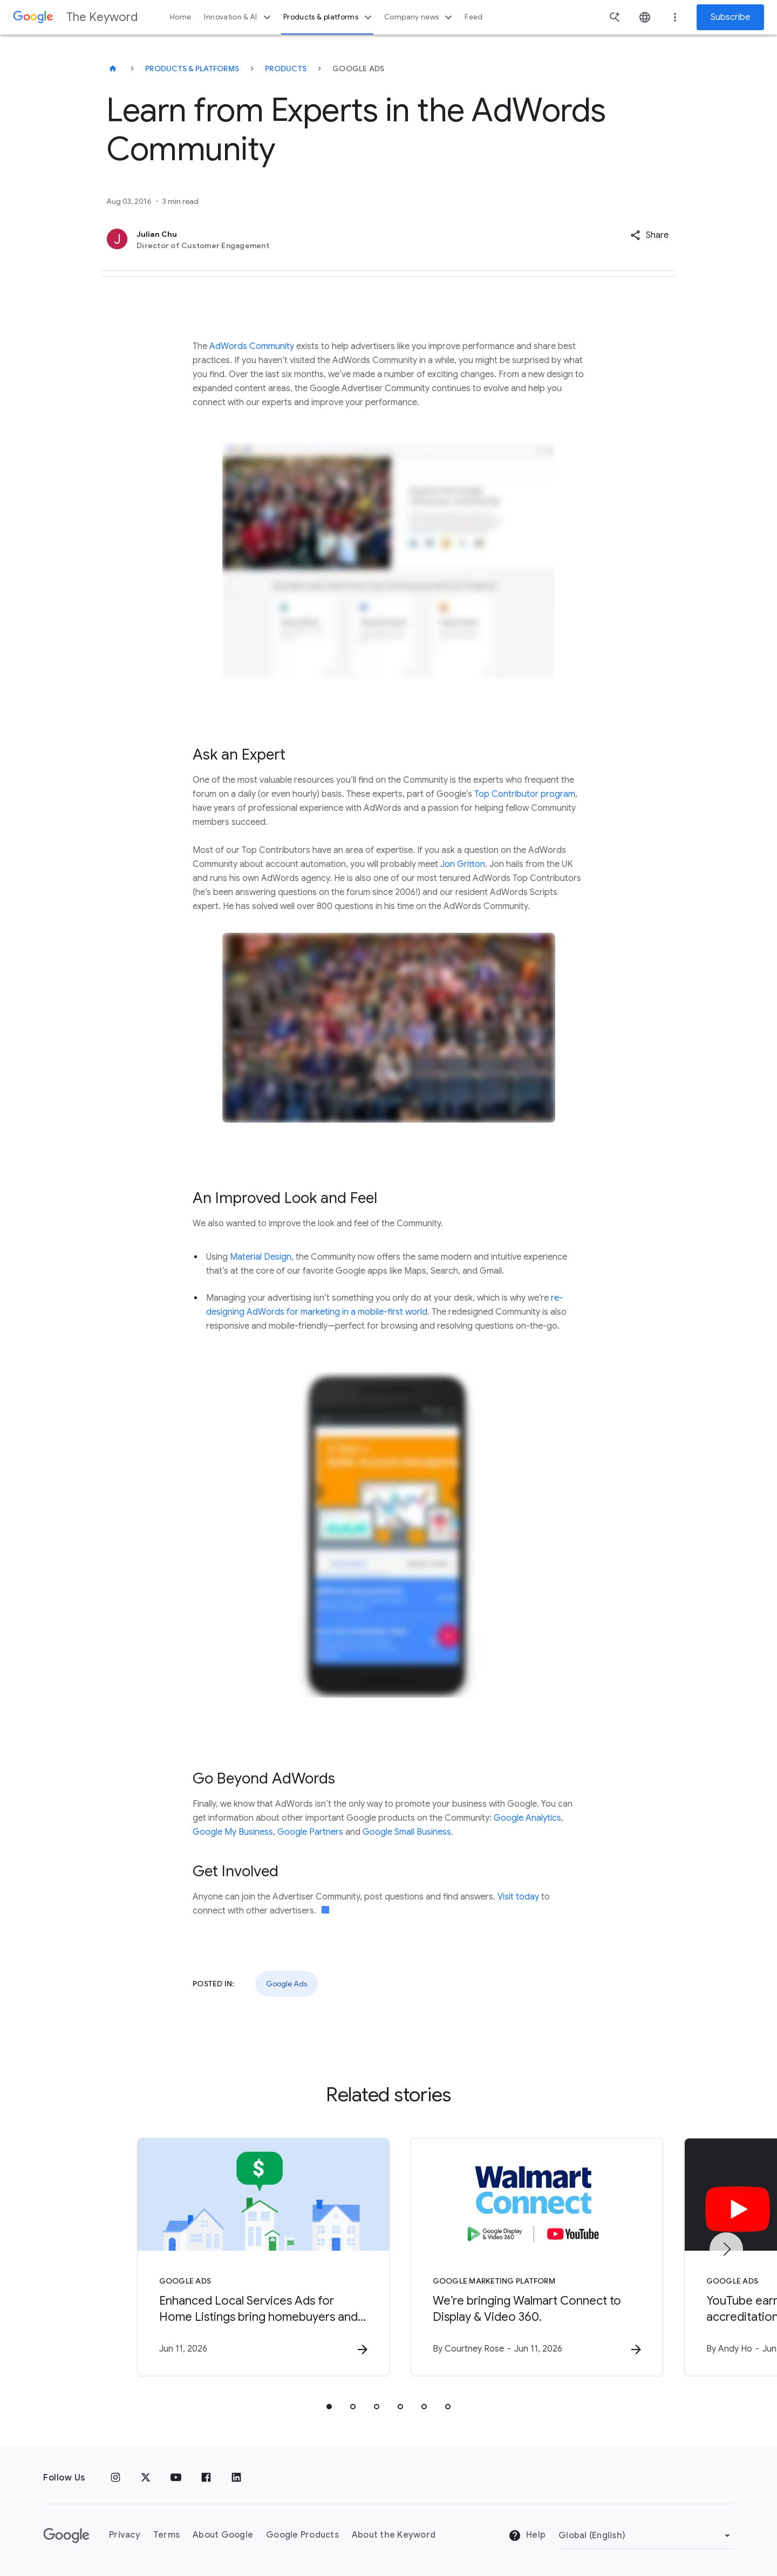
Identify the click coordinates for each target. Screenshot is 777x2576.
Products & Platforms (192, 68)
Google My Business (233, 1832)
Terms (166, 2535)
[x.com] (146, 2478)
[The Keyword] (113, 68)
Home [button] (180, 17)
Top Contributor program (524, 794)
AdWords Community (251, 346)
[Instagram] (115, 2478)
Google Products (302, 2535)
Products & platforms (328, 17)
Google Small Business (407, 1832)
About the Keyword (393, 2535)
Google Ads (286, 1984)
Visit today (518, 1896)
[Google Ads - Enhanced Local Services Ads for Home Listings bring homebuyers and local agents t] (247, 2257)
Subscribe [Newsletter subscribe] (730, 17)
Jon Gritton (462, 864)
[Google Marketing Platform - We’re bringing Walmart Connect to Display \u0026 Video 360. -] (530, 2257)
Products (285, 68)
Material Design (260, 1257)
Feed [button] (473, 17)
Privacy (124, 2535)
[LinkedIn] (236, 2478)
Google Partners (310, 1832)
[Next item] (726, 2249)
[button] (649, 235)
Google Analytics (527, 1818)
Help (527, 2536)
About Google (223, 2535)
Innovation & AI (238, 17)
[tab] (329, 2406)
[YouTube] (176, 2478)
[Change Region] (646, 2535)
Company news (419, 17)
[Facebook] (206, 2478)
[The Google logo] (66, 2535)
